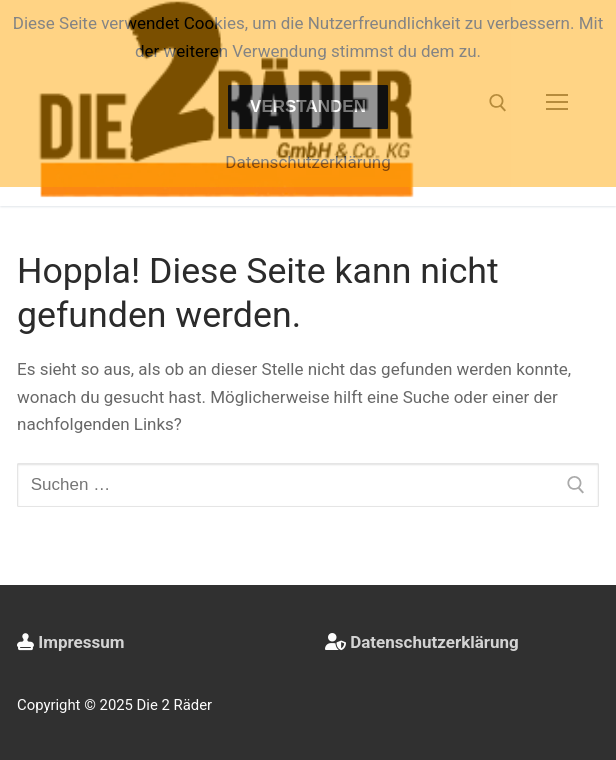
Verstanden (308, 106)
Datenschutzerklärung (434, 642)
